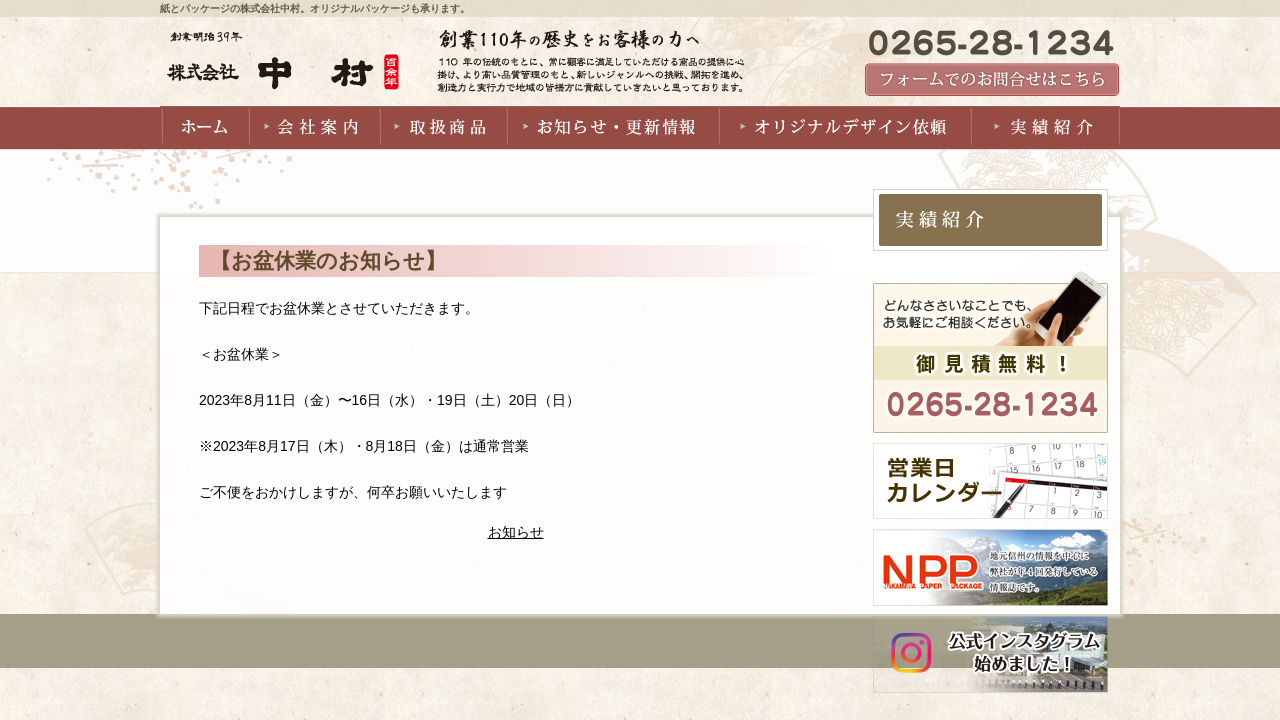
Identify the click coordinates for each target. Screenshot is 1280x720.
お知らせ (516, 532)
